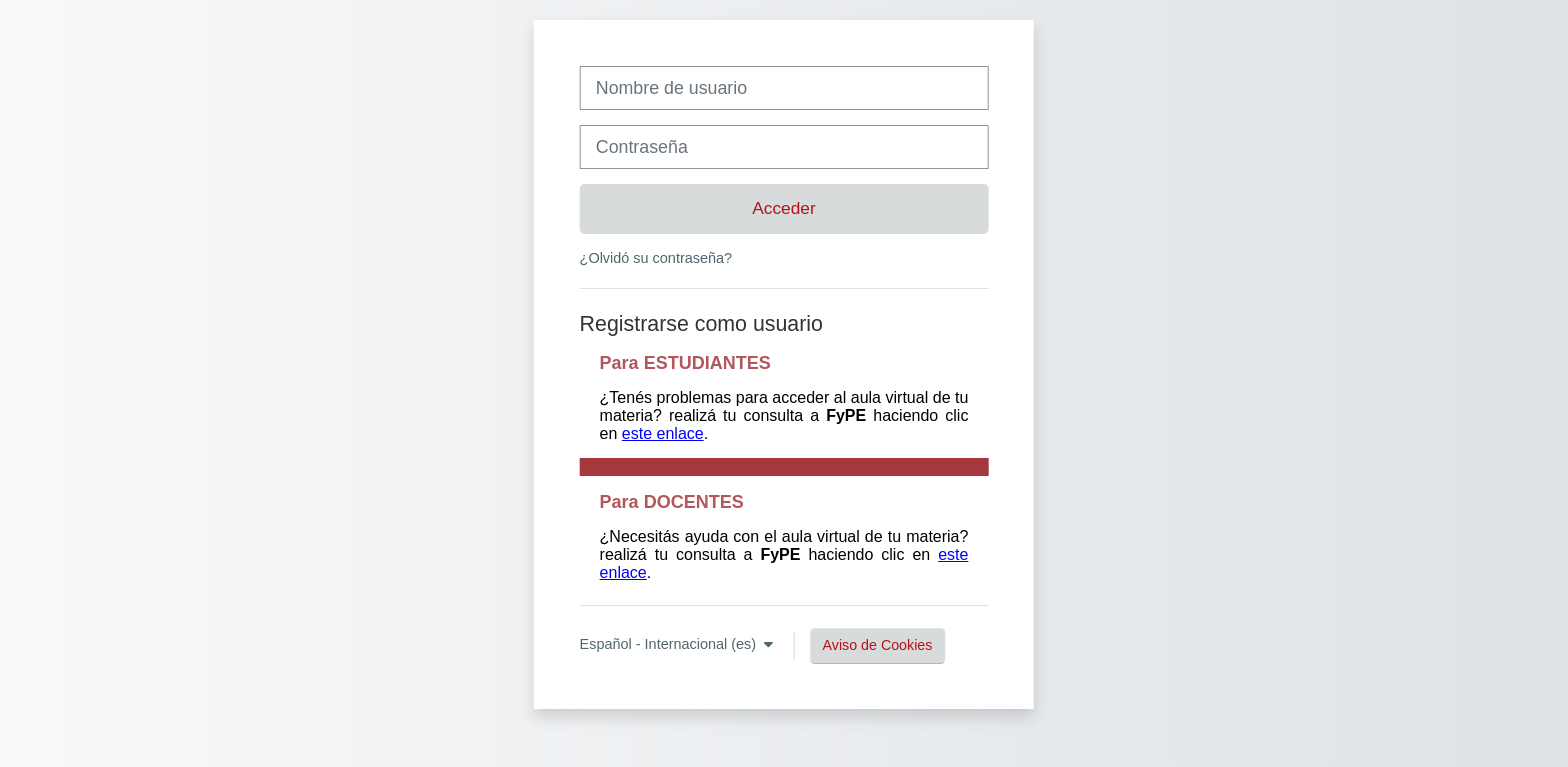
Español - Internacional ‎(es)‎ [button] (670, 644)
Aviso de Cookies (878, 645)
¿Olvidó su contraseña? (656, 258)
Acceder (784, 208)
